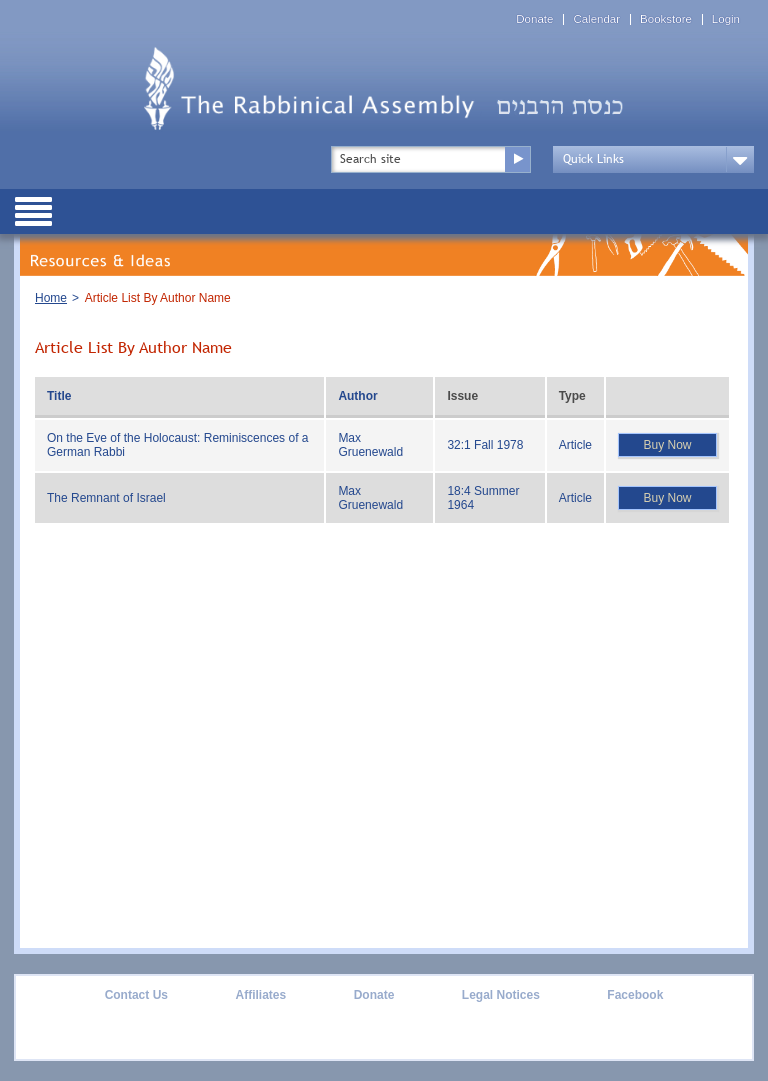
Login (726, 19)
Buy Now (667, 445)
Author (357, 396)
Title (59, 396)
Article (575, 445)
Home (51, 298)
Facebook (635, 995)
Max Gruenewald (370, 445)
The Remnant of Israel (106, 498)
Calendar (596, 19)
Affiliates (260, 995)
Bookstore (666, 19)
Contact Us (136, 995)
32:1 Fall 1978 (485, 445)
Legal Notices (501, 995)
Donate (534, 19)
